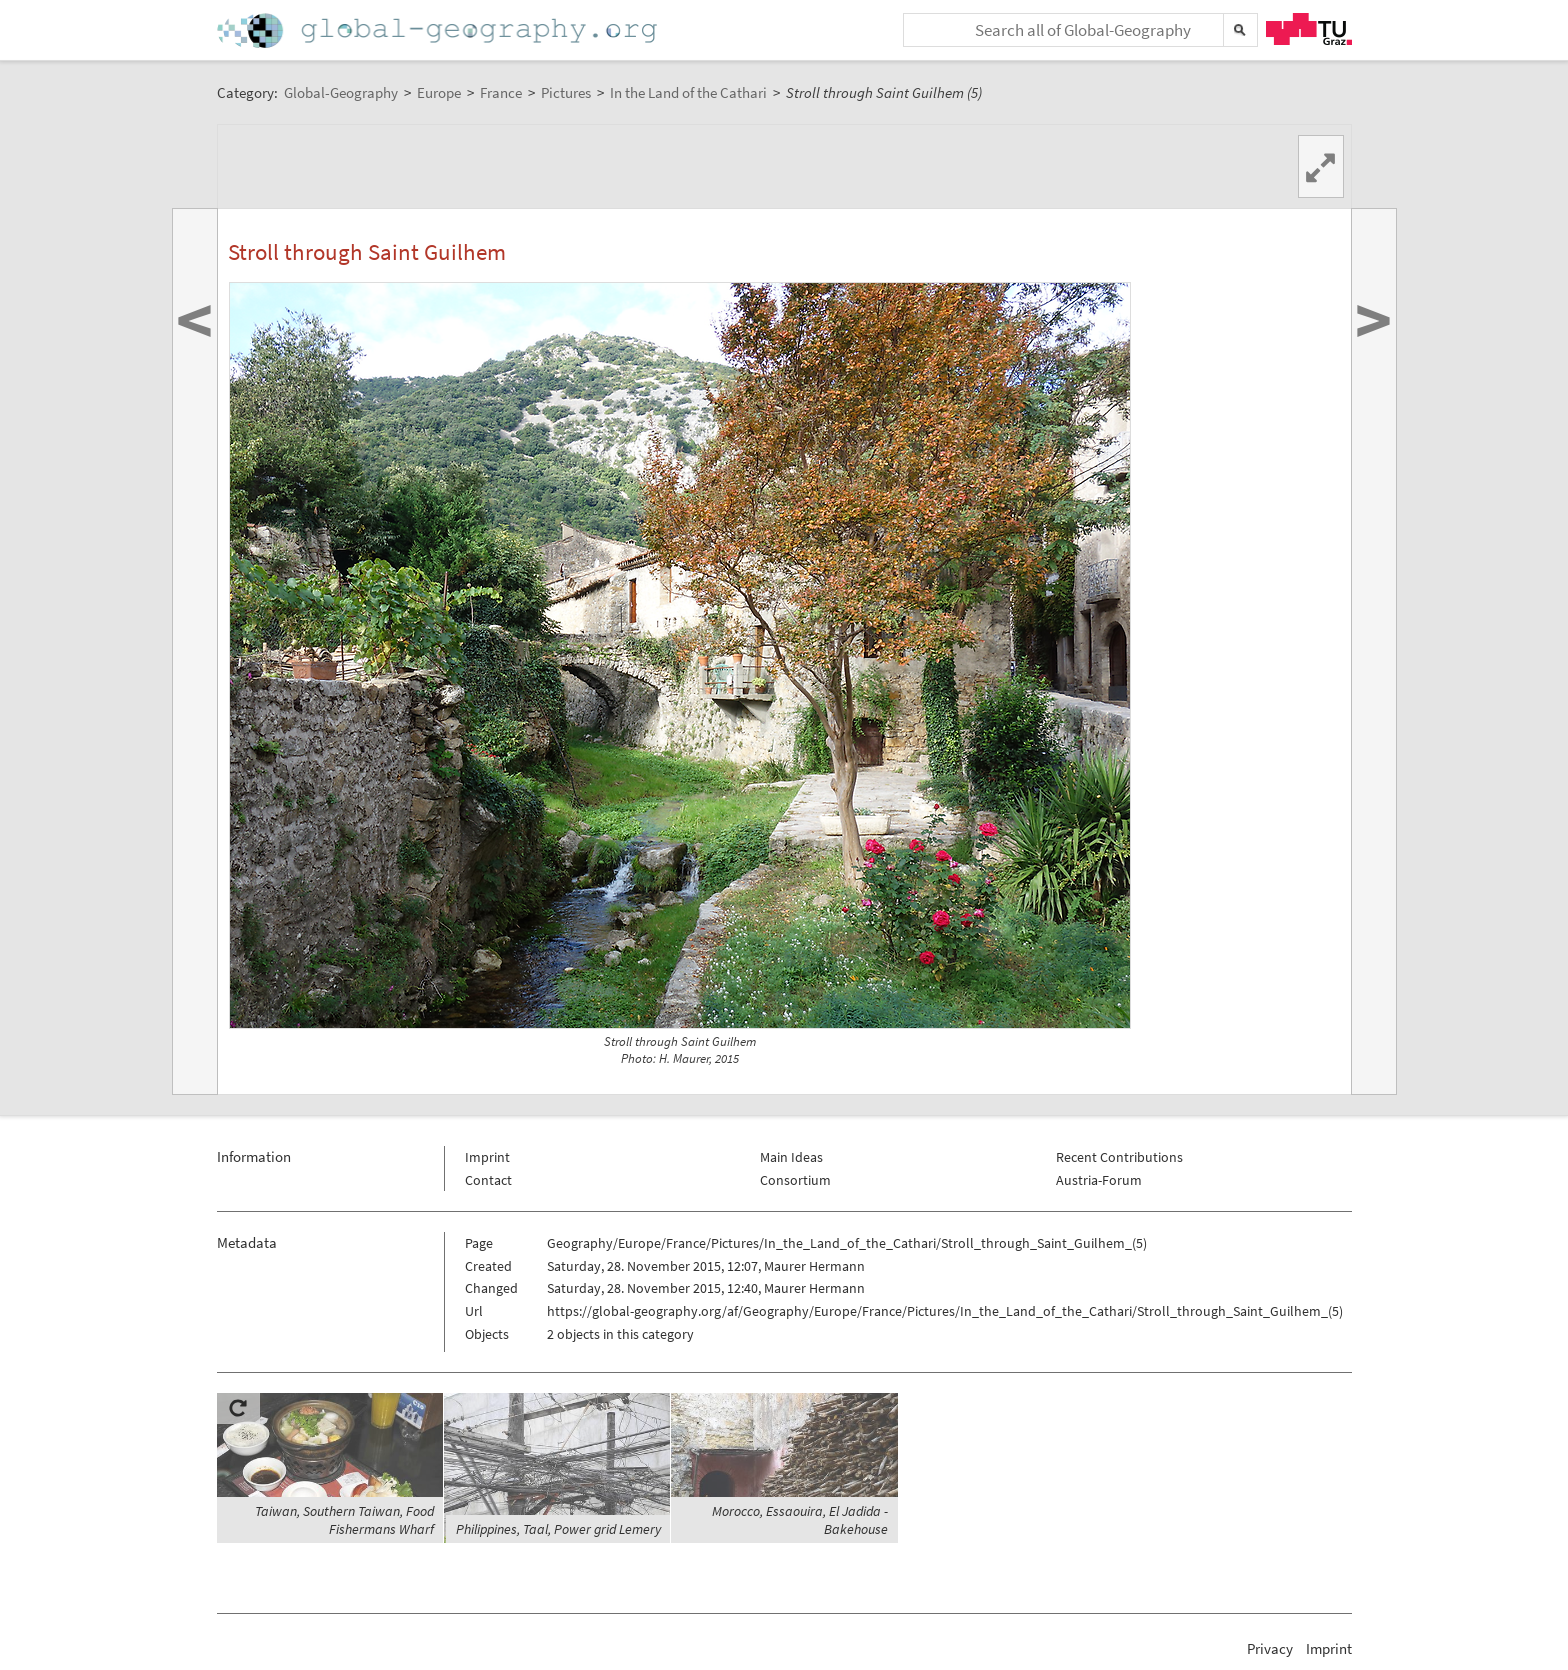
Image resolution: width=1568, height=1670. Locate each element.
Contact (488, 1180)
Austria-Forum (1099, 1180)
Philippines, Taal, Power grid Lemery (558, 1529)
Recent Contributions (1119, 1157)
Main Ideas (791, 1157)
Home (439, 30)
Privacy (1270, 1648)
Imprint (487, 1157)
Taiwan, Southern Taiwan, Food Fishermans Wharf (344, 1520)
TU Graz (1309, 29)
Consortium (795, 1180)
